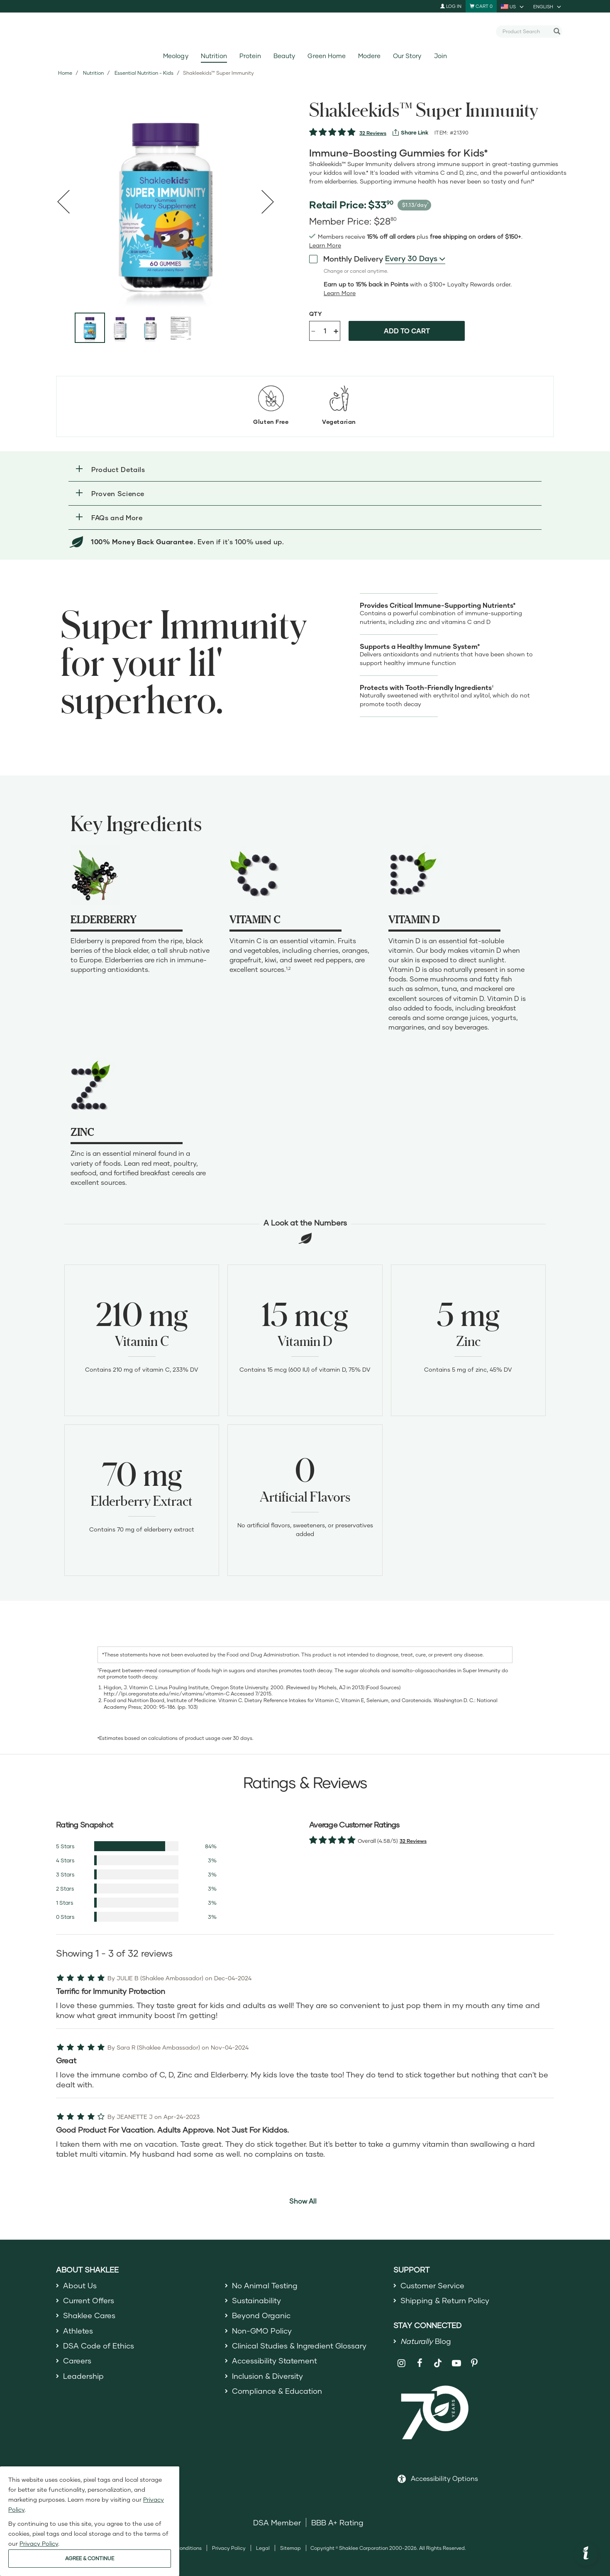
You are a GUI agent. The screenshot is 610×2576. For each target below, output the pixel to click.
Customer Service (432, 2285)
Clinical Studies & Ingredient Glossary (299, 2345)
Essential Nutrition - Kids (144, 73)
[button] (305, 469)
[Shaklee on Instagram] (401, 2363)
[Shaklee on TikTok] (437, 2358)
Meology (175, 55)
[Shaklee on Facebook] (420, 2363)
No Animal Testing (265, 2285)
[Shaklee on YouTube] (456, 2363)
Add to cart (407, 331)
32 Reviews (372, 133)
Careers (77, 2360)
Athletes (78, 2330)
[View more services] (410, 132)
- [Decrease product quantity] (313, 330)
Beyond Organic (261, 2315)
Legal (263, 2548)
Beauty (284, 55)
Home (65, 73)
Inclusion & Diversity (267, 2375)
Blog (425, 2341)
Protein (250, 55)
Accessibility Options (444, 2478)
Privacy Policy (229, 2548)
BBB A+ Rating (337, 2522)
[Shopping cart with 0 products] (481, 6)
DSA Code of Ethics (98, 2345)
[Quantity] (324, 330)
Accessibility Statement (274, 2360)
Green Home (326, 55)
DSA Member (277, 2522)
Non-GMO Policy (262, 2330)
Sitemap (290, 2548)
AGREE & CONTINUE (89, 2558)
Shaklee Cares (89, 2315)
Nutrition (214, 55)
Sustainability (256, 2300)
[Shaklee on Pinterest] (474, 2363)
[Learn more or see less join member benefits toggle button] (325, 245)
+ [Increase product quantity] (336, 331)
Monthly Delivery (346, 258)
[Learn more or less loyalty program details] (340, 293)
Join (440, 55)
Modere (369, 55)
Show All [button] (303, 2201)
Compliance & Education (277, 2390)
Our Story (407, 55)
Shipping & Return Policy (444, 2300)
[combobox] (525, 31)
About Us (80, 2285)
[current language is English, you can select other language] (547, 6)
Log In (450, 6)
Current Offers (88, 2300)
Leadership (83, 2375)
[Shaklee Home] (305, 31)
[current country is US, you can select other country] (513, 6)
